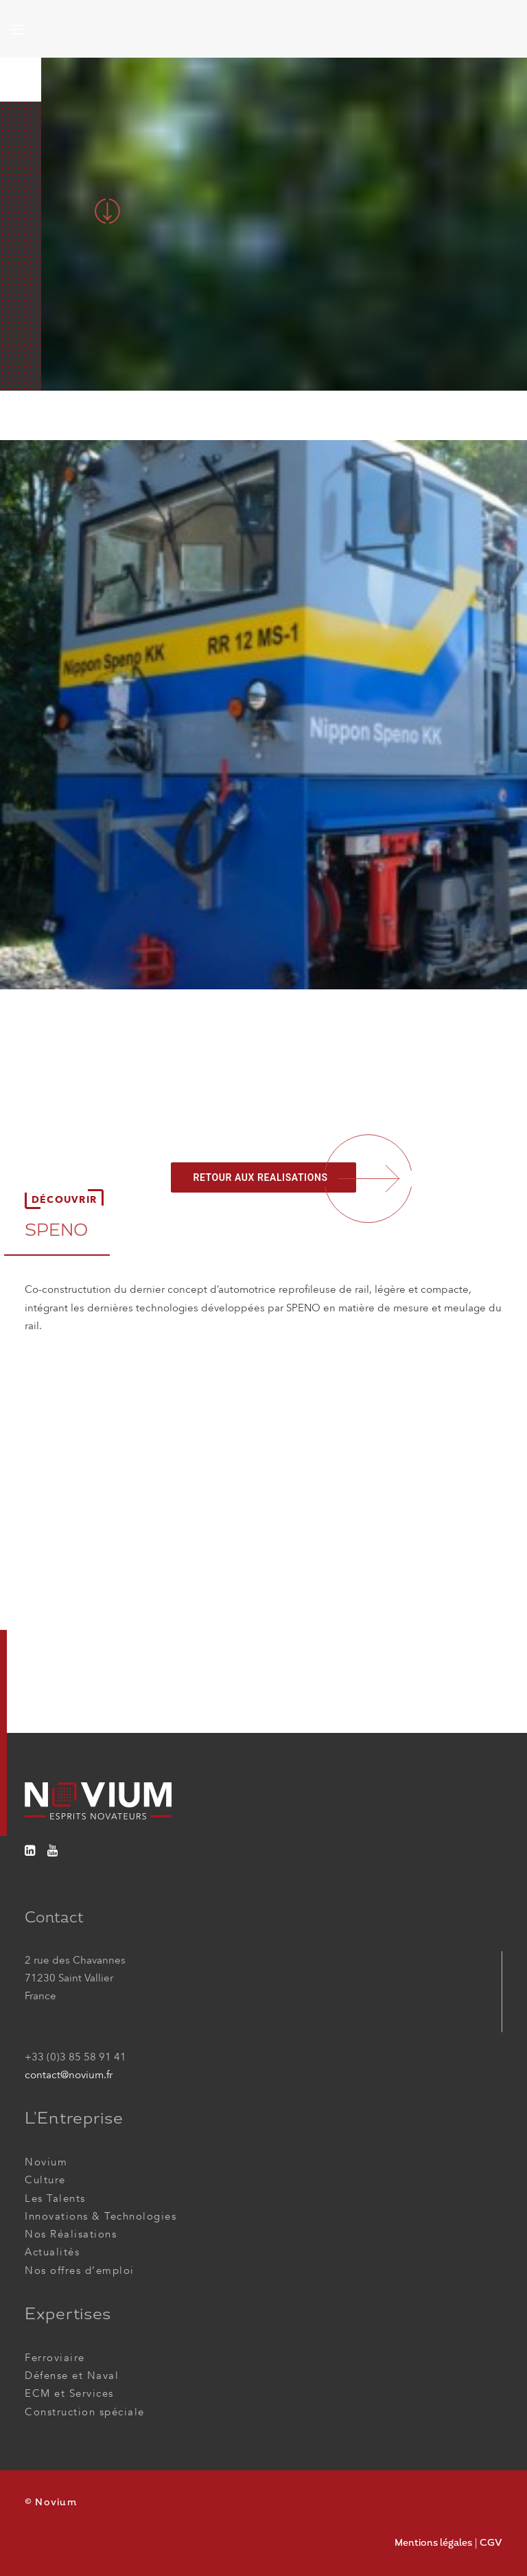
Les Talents (55, 2198)
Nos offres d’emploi (79, 2270)
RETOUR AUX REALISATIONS (260, 1177)
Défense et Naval (72, 2375)
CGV (491, 2542)
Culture (45, 2180)
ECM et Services (69, 2393)
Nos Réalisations (71, 2234)
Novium (46, 2162)
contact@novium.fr (69, 2075)
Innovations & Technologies (100, 2216)
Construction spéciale (85, 2412)
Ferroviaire (55, 2358)
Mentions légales (433, 2542)
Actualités (52, 2252)
